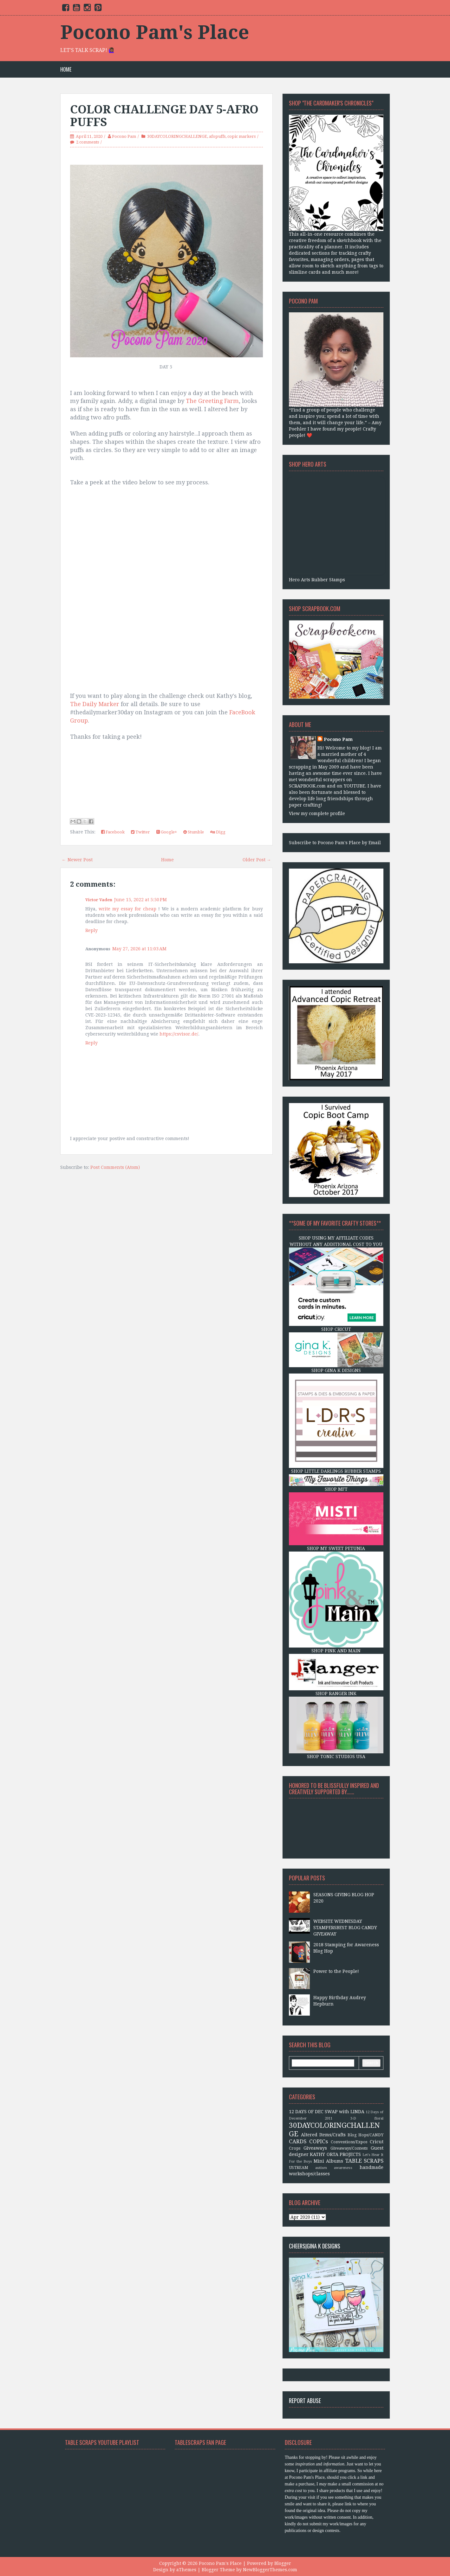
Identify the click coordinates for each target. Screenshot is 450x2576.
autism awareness (333, 2168)
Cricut (376, 2141)
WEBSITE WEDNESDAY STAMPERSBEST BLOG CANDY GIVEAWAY (345, 1927)
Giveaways (315, 2148)
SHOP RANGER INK (336, 1693)
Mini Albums (328, 2161)
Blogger (282, 2563)
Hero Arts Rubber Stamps (317, 579)
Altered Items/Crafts (323, 2134)
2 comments (87, 142)
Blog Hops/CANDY (365, 2135)
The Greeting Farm (212, 401)
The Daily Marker (94, 704)
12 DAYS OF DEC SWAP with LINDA (326, 2111)
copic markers (241, 136)
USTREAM (298, 2167)
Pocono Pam (124, 136)
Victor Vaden (98, 899)
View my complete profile (317, 813)
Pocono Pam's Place (154, 32)
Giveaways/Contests (349, 2148)
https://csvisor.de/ (179, 1033)
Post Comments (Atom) (115, 1167)
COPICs (318, 2141)
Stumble (193, 832)
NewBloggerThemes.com (270, 2569)
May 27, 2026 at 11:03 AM (139, 948)
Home (65, 69)
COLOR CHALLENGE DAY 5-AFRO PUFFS (164, 116)
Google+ (166, 832)
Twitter (140, 832)
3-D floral (366, 2118)
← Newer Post (77, 859)
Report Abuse (305, 2400)
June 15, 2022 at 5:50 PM (140, 899)
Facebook (113, 832)
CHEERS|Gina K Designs (314, 2246)
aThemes (186, 2569)
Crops (294, 2148)
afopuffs (217, 136)
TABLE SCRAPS (364, 2161)
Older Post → (257, 859)
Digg (217, 832)
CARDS (297, 2141)
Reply (91, 930)
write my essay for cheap (127, 908)
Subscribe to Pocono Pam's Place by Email (335, 842)
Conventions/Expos (349, 2141)
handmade (371, 2167)
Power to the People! (336, 1971)
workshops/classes (309, 2173)
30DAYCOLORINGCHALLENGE (177, 136)
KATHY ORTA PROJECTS (335, 2154)
